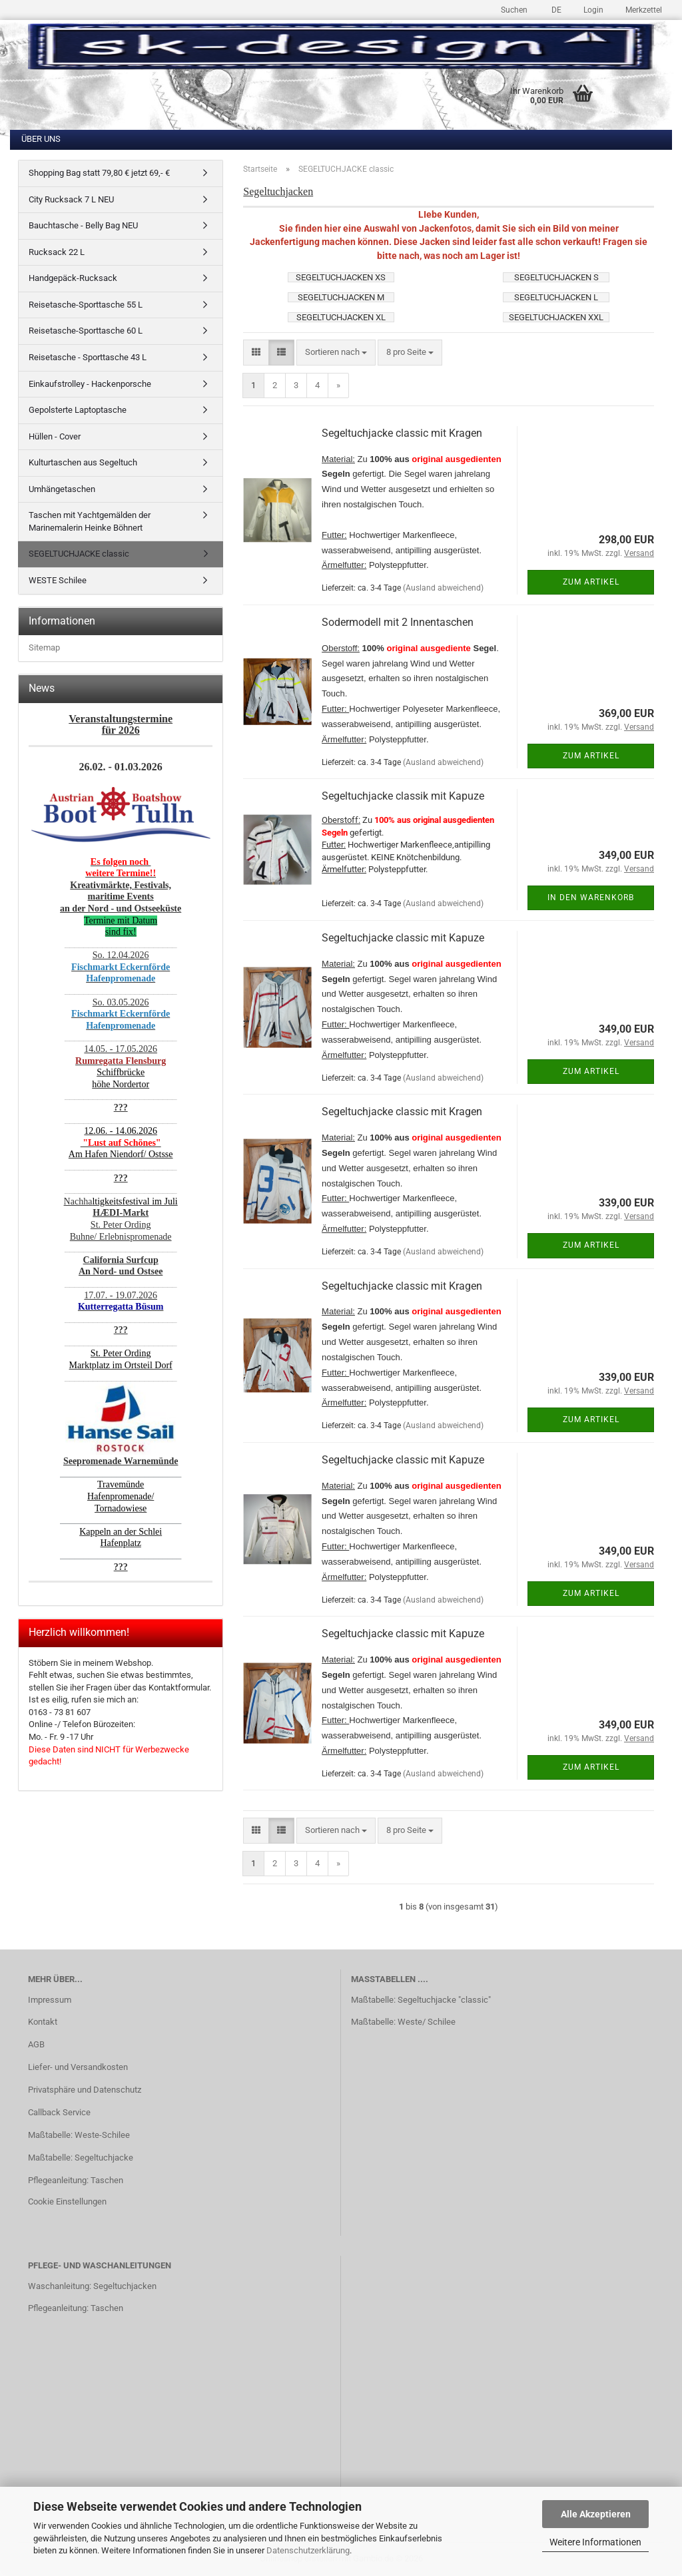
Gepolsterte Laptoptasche (78, 410)
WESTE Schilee (58, 580)
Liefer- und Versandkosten (78, 2067)
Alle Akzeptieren (596, 2514)
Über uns (41, 139)
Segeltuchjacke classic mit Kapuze (403, 937)
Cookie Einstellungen (67, 2201)
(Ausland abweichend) (443, 588)
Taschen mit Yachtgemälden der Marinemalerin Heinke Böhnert (90, 521)
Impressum (49, 2000)
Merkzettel (642, 10)
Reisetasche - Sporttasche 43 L (88, 357)
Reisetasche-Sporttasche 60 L (86, 331)
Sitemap (44, 647)
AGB (36, 2044)
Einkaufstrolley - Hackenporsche (90, 384)
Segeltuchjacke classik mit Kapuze (403, 796)
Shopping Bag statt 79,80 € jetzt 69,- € (99, 173)
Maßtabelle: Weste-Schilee (79, 2135)
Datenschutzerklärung (308, 2550)
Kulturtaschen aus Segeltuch (83, 462)
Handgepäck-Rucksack (73, 278)
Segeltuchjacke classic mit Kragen (402, 433)
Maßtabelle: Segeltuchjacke (80, 2158)
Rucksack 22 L (57, 252)
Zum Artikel (591, 582)
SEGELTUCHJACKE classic (79, 554)
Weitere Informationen (595, 2542)
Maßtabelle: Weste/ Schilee (403, 2022)
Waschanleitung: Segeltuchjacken (92, 2286)
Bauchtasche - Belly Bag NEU (83, 225)
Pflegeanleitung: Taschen (75, 2180)
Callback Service (59, 2112)
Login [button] (592, 10)
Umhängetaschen (62, 489)
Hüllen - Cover (55, 436)
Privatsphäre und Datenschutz (84, 2090)
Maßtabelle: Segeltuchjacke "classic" (421, 2000)
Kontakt (42, 2022)
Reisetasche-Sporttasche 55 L (86, 305)
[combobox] (336, 353)
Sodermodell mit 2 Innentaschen (398, 622)
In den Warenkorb (590, 897)
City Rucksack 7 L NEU (71, 199)
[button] (554, 8)
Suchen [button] (514, 10)
